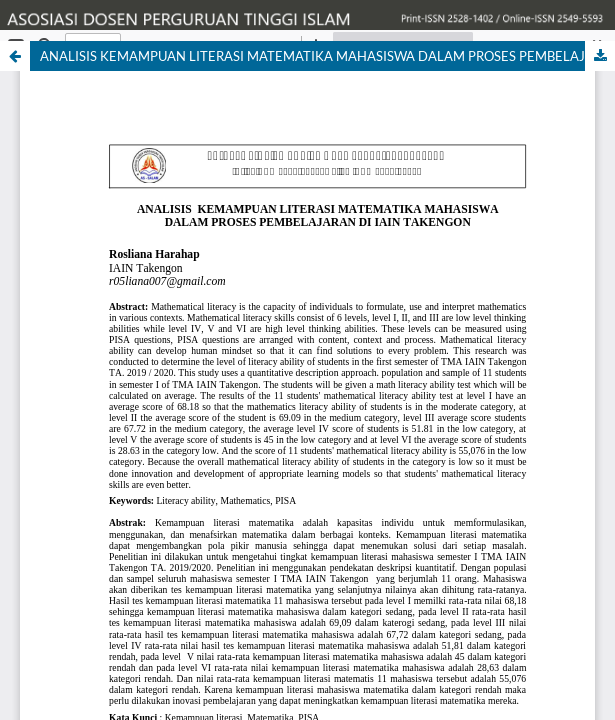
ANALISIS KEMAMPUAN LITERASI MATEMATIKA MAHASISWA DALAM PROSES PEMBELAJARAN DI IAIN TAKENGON (327, 56)
